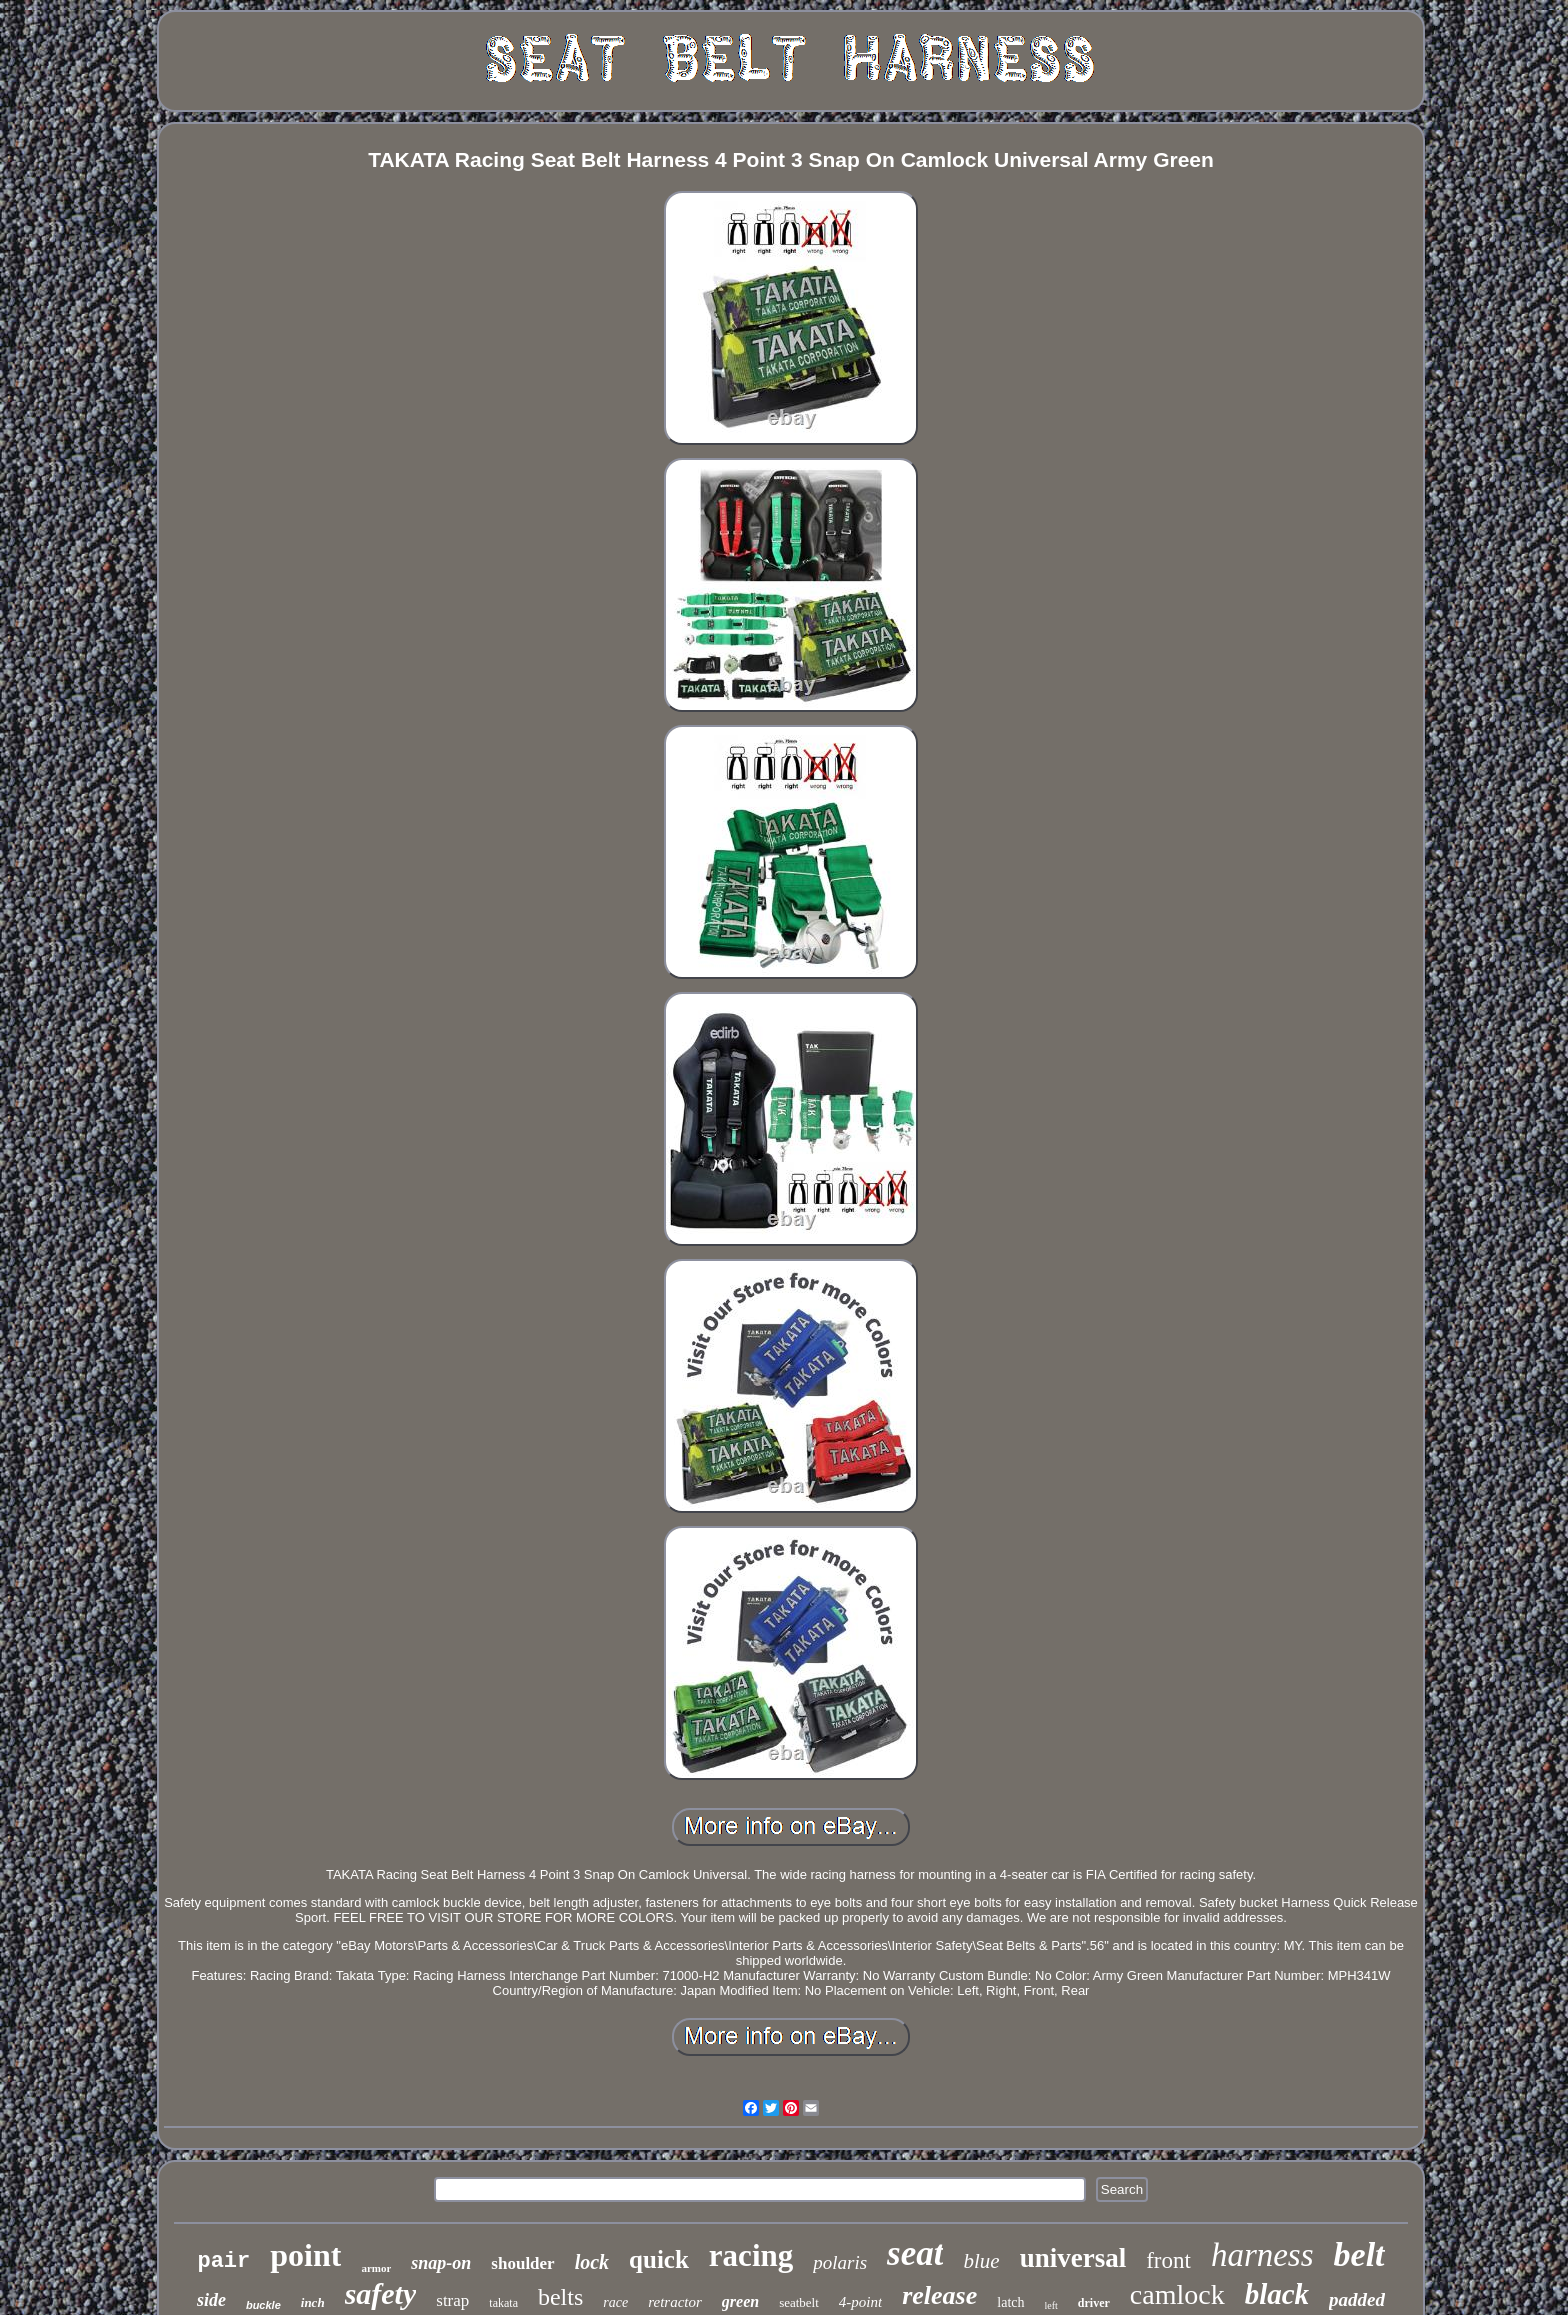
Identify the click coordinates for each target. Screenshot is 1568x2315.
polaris (840, 2262)
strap (452, 2300)
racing (751, 2255)
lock (592, 2262)
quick (659, 2259)
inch (313, 2302)
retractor (675, 2302)
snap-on (441, 2263)
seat (915, 2253)
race (615, 2302)
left (1051, 2305)
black (1277, 2294)
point (305, 2255)
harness (1262, 2255)
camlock (1177, 2294)
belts (560, 2297)
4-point (860, 2302)
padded (1357, 2299)
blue (981, 2261)
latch (1010, 2302)
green (740, 2301)
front (1168, 2260)
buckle (263, 2305)
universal (1073, 2258)
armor (376, 2268)
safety (381, 2293)
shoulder (522, 2263)
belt (1359, 2254)
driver (1094, 2303)
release (939, 2295)
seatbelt (799, 2302)
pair (223, 2261)
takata (503, 2303)
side (211, 2300)
